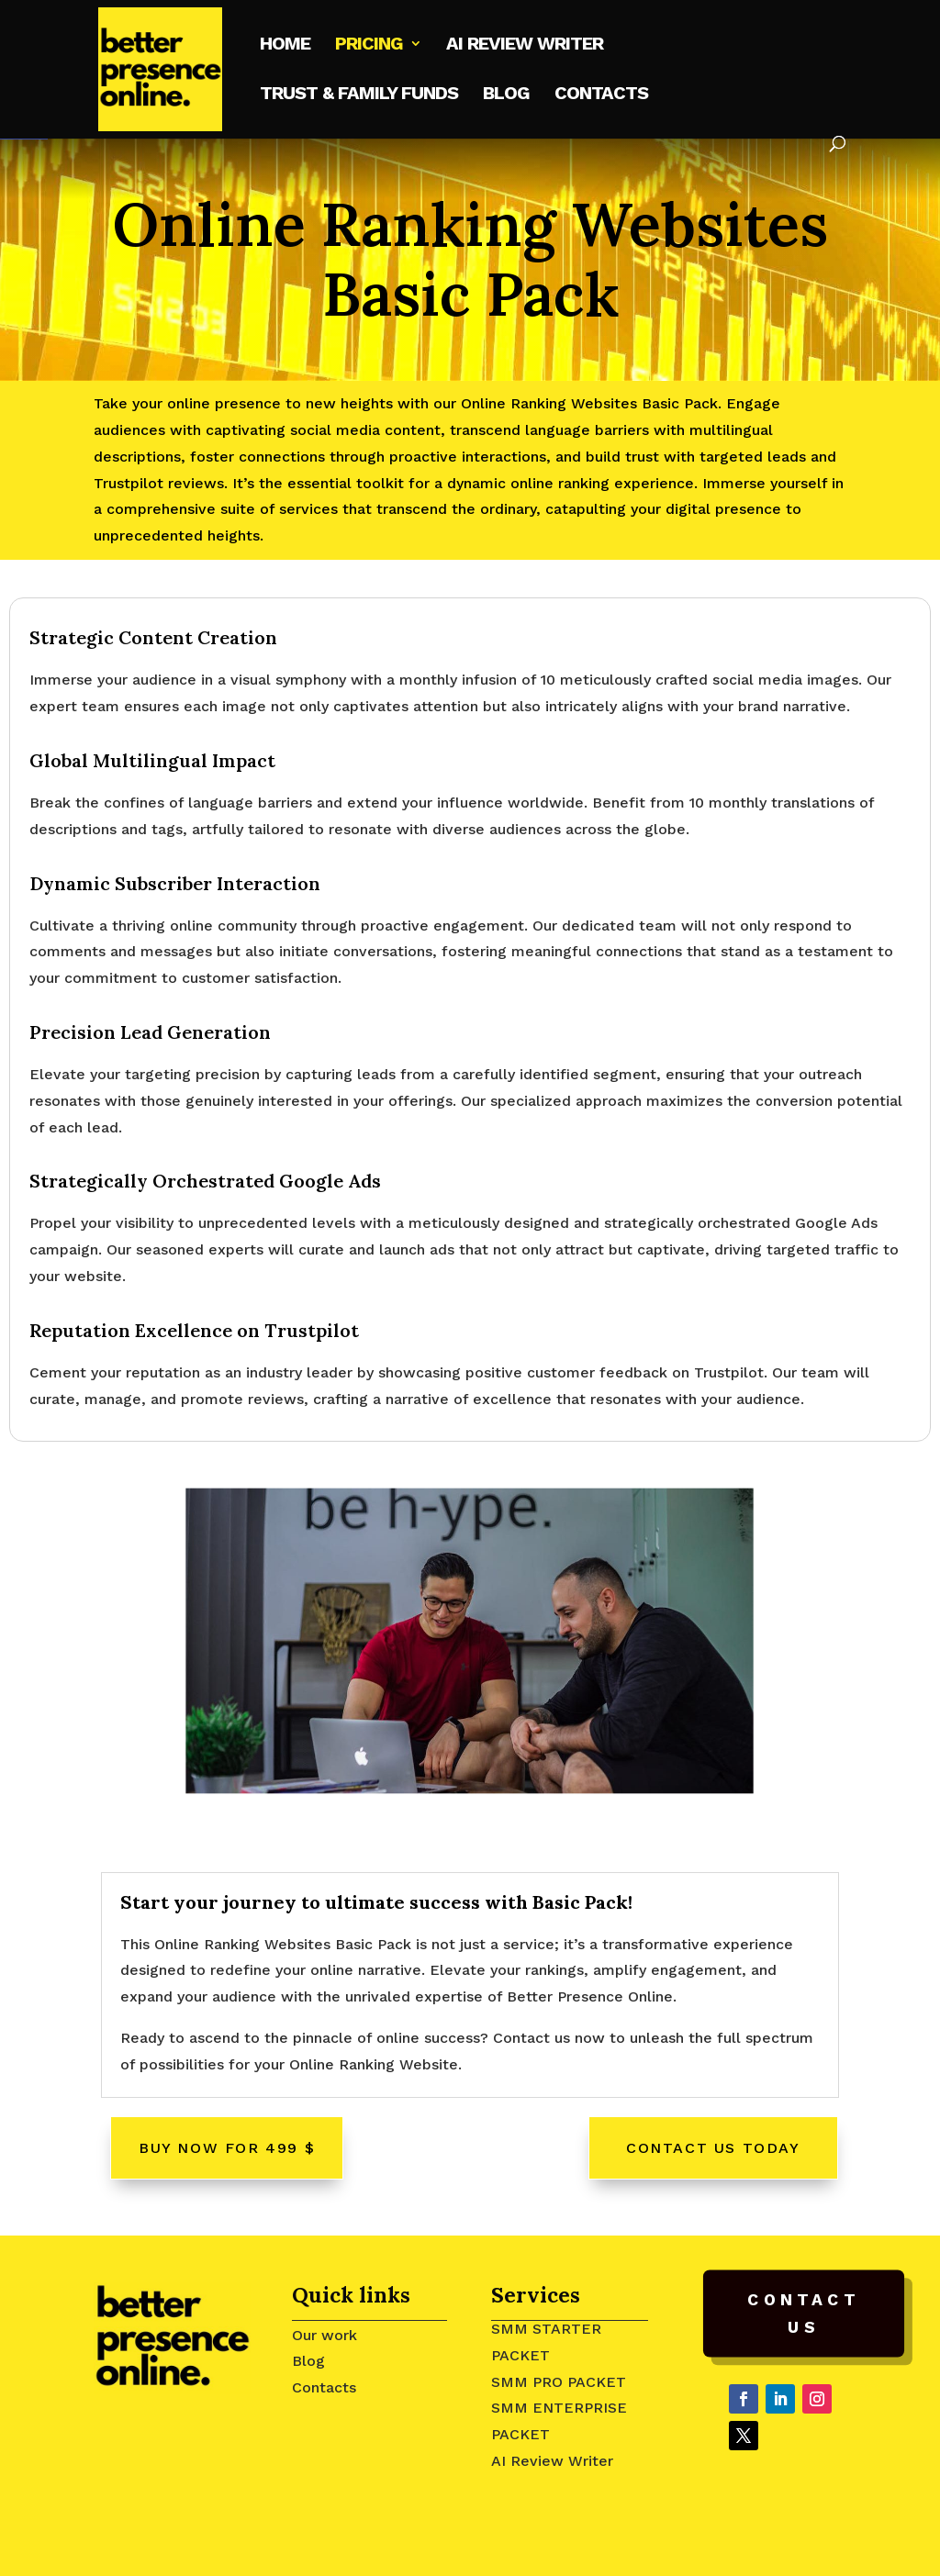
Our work (324, 2335)
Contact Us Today (713, 2148)
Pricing (369, 45)
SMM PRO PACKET (558, 2382)
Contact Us (803, 2314)
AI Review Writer (552, 2461)
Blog (506, 95)
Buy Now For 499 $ (227, 2148)
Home (285, 45)
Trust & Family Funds (359, 95)
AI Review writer (524, 45)
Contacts (601, 95)
